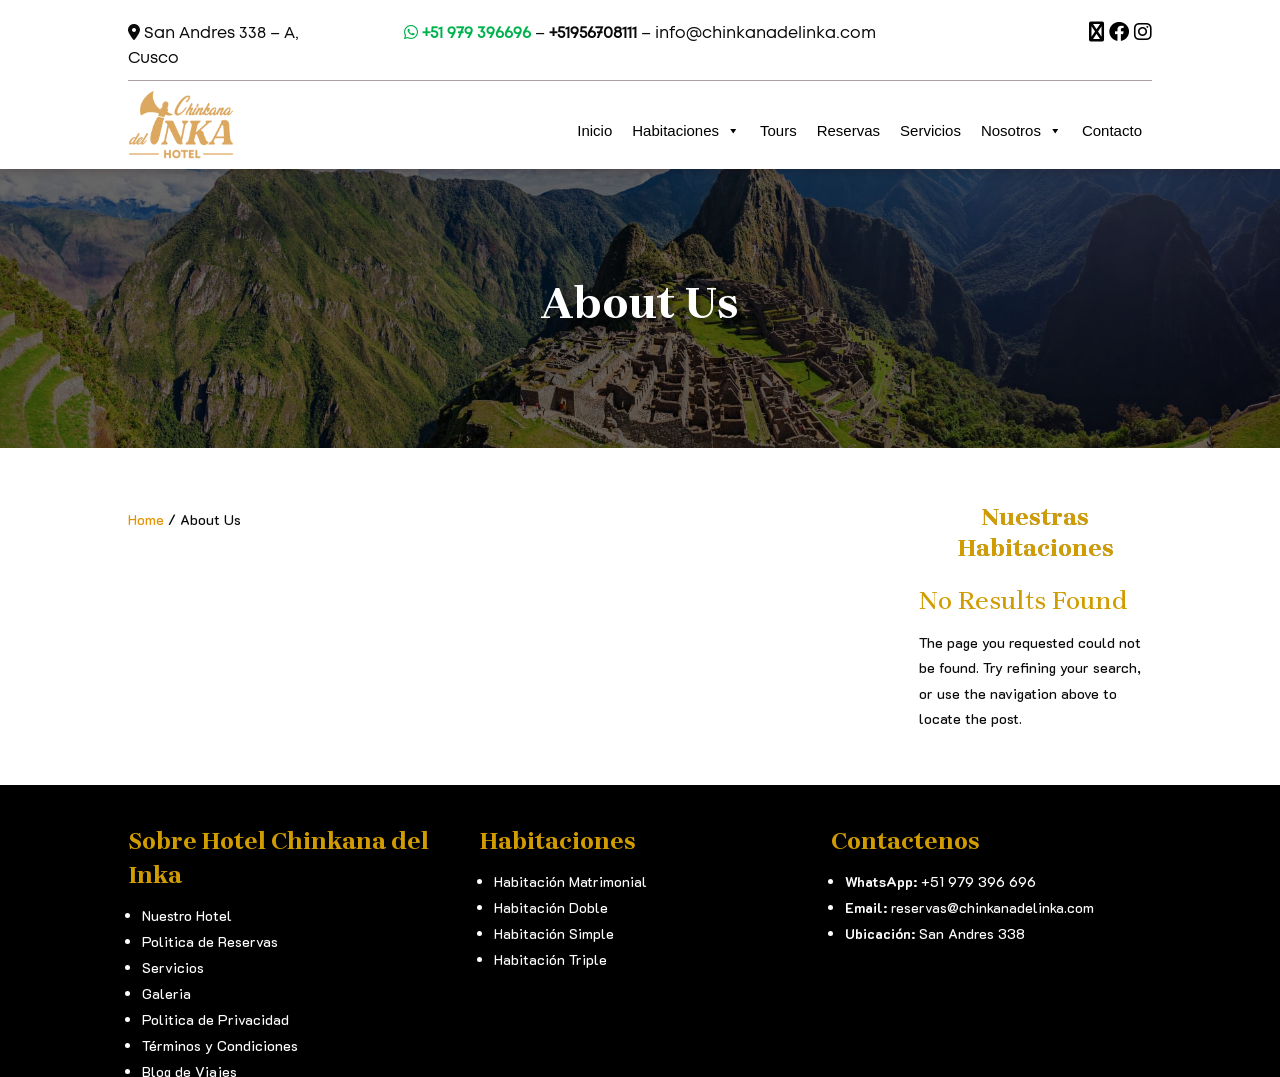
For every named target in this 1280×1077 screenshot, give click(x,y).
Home (146, 519)
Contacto (1112, 130)
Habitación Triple (550, 959)
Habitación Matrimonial (570, 881)
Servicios (930, 130)
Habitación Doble (551, 907)
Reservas (848, 130)
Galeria (166, 993)
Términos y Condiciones (220, 1045)
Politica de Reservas (210, 941)
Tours (778, 130)
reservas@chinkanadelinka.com (992, 907)
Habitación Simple (554, 933)
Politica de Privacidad (215, 1019)
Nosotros (1021, 130)
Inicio (594, 130)
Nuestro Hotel (187, 915)
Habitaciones (686, 130)
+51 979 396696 (467, 32)
